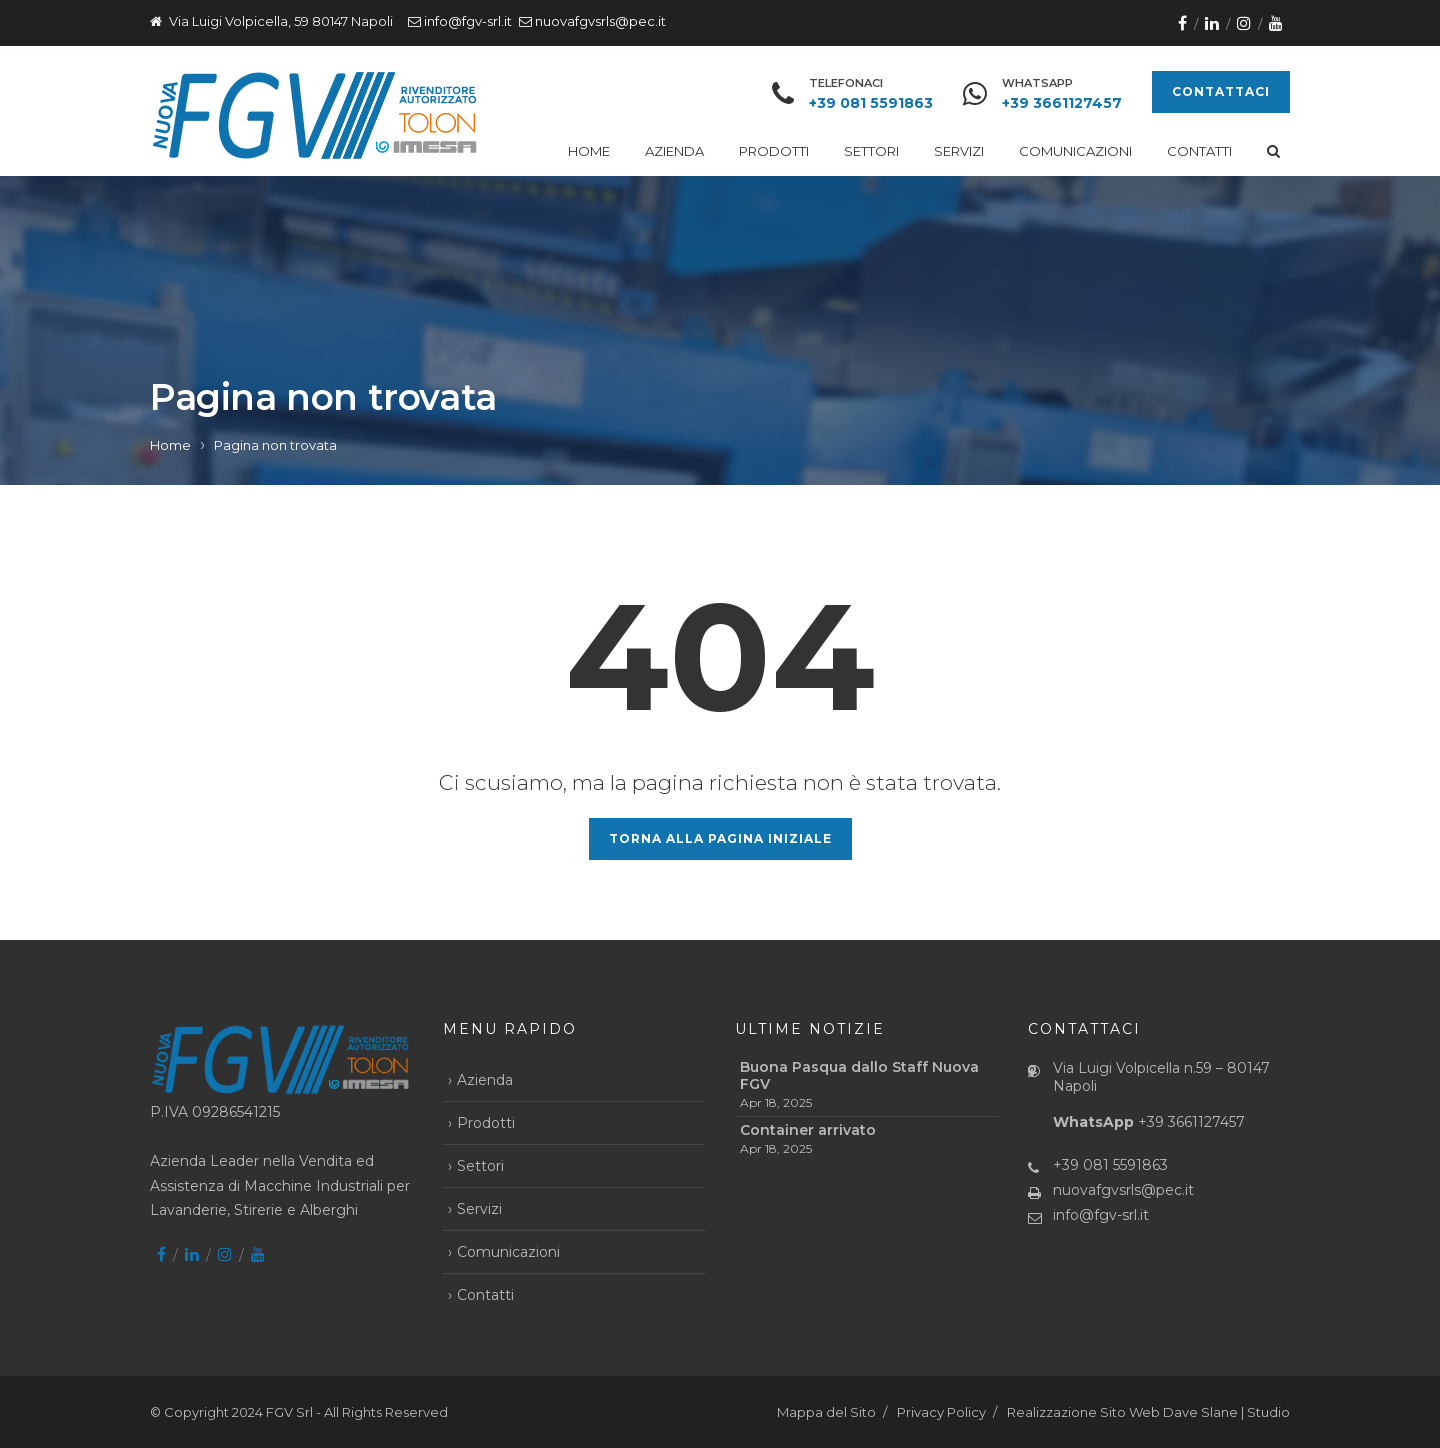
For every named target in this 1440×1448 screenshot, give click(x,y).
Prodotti (774, 151)
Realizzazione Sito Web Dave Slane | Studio (1148, 1412)
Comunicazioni (1075, 151)
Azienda (674, 151)
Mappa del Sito (826, 1412)
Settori (871, 151)
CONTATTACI (1221, 91)
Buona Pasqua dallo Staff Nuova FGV (859, 1076)
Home (589, 151)
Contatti (1199, 151)
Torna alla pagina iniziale (720, 838)
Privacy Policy (941, 1412)
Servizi (959, 151)
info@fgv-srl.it (468, 21)
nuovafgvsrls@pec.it (600, 21)
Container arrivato (808, 1130)
